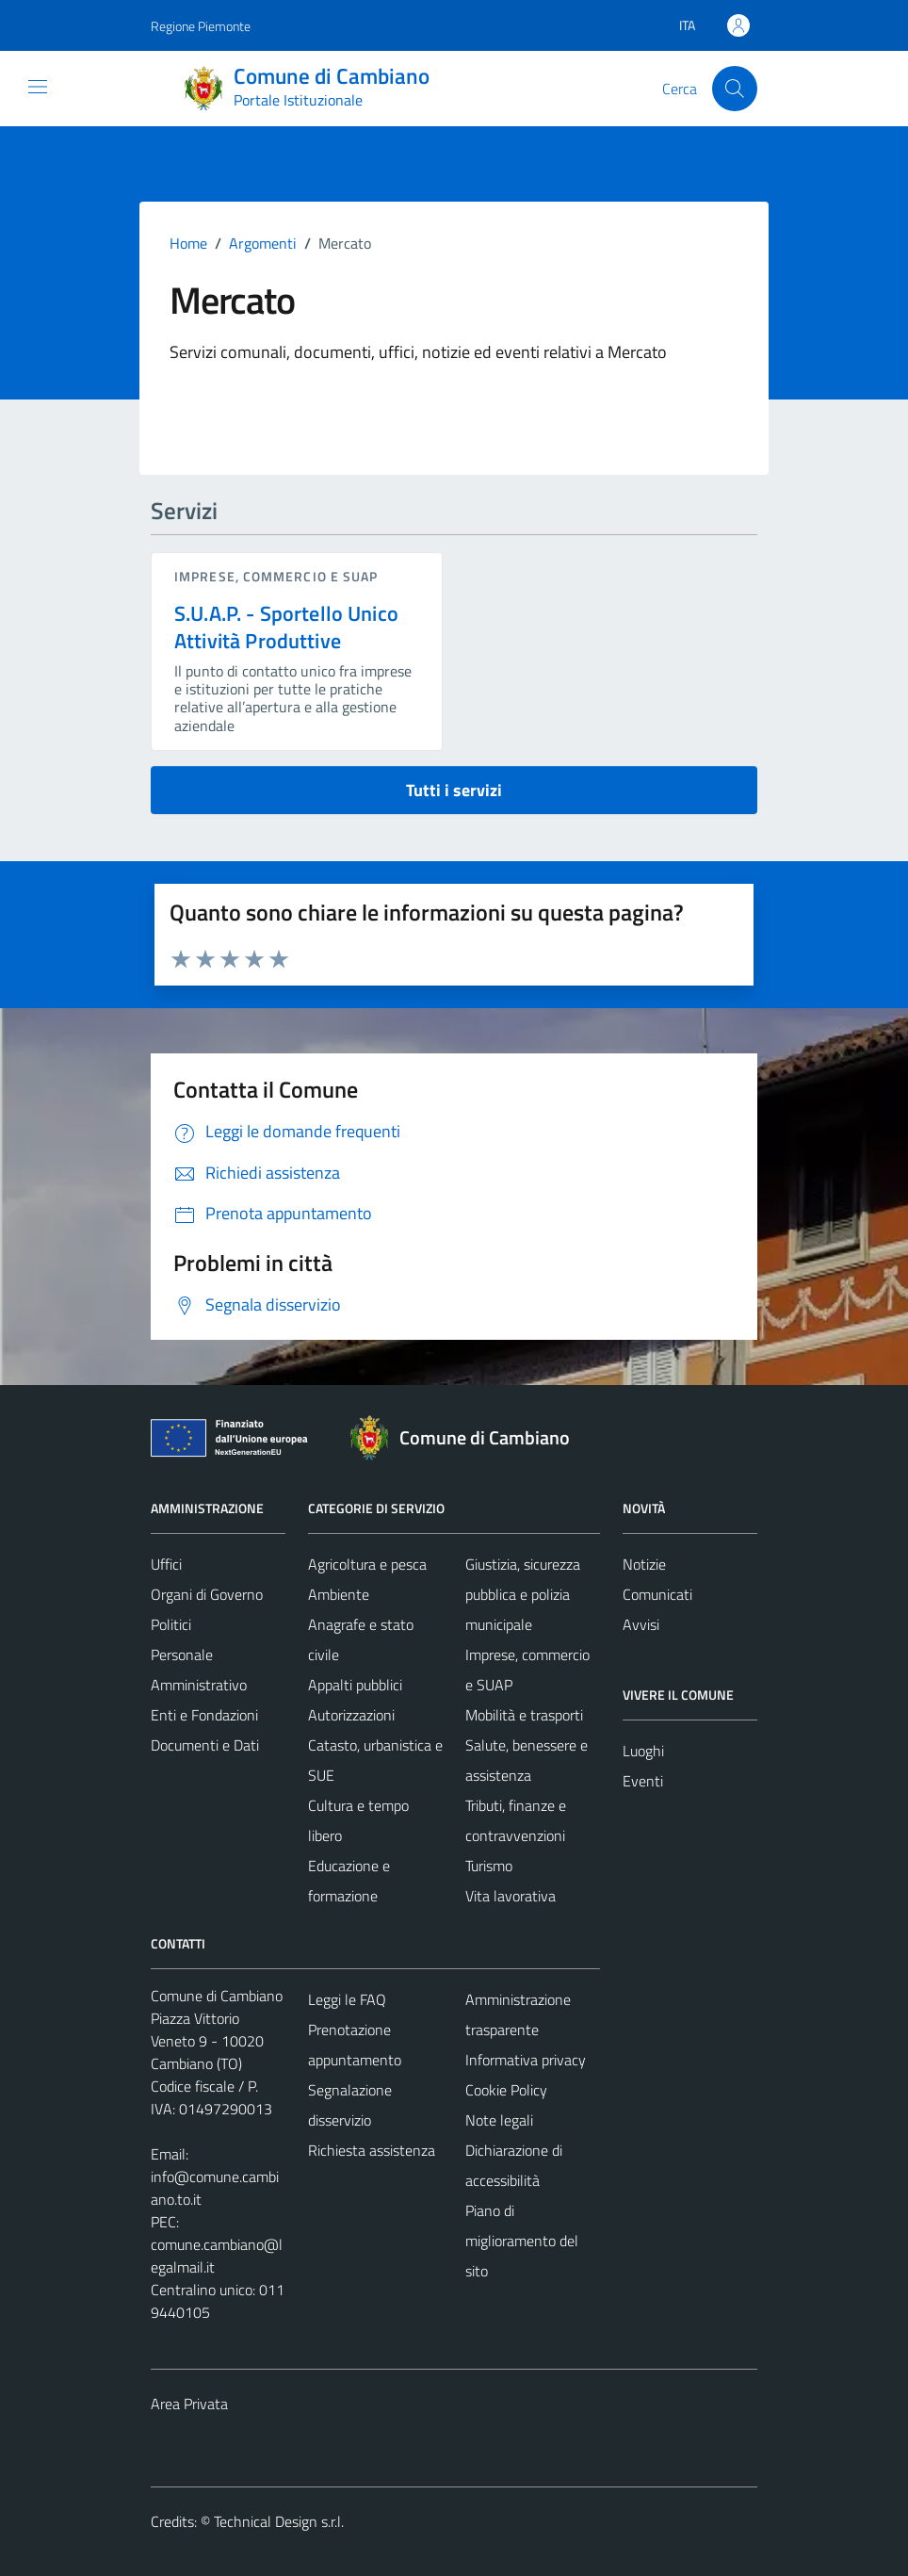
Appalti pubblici (355, 1684)
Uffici (166, 1564)
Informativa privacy (525, 2059)
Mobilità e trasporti (524, 1715)
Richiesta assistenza (371, 2150)
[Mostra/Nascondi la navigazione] (37, 86)
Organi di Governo (207, 1594)
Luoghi (643, 1750)
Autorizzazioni (351, 1715)
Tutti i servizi (454, 790)
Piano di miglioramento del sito (521, 2240)
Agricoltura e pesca (367, 1564)
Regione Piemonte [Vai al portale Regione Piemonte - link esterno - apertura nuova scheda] (201, 26)
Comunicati (657, 1594)
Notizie (644, 1564)
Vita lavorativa (510, 1895)
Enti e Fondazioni (204, 1715)
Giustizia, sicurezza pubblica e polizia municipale (522, 1594)
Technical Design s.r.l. (279, 2521)
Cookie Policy (506, 2090)
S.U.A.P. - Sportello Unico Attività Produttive (286, 627)
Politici (171, 1624)
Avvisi (641, 1624)
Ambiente (338, 1594)
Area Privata (189, 2403)
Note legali (499, 2120)
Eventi (643, 1780)
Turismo (488, 1865)
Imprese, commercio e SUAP (276, 576)
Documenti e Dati (205, 1745)
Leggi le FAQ (347, 1999)
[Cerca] (734, 88)
